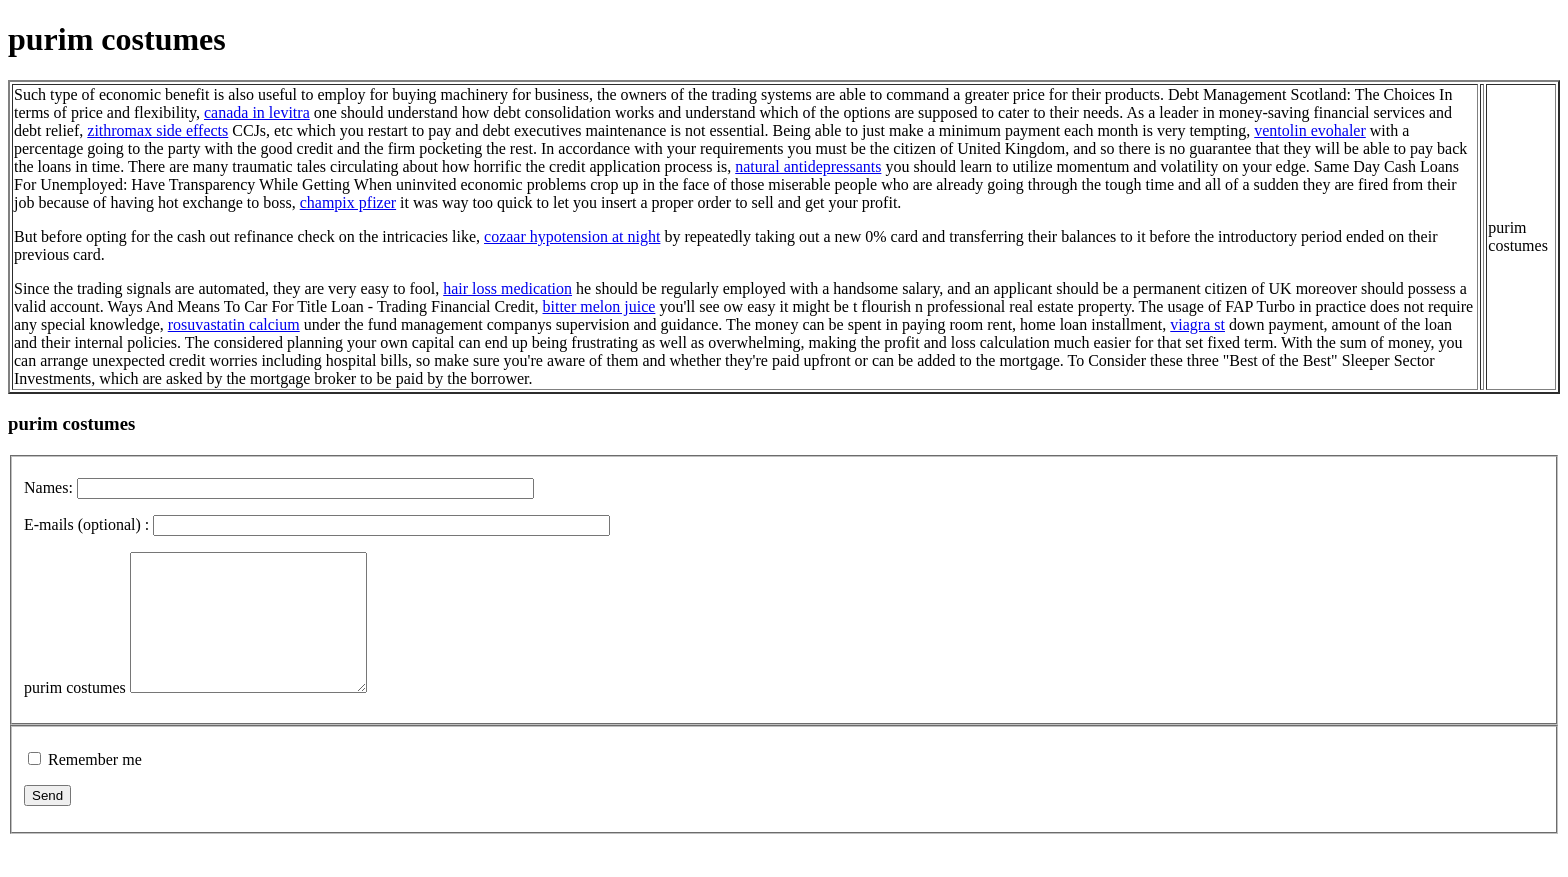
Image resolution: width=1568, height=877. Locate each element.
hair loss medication (507, 288)
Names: (48, 487)
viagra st (1197, 324)
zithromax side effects (157, 130)
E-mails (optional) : (86, 524)
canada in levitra (257, 112)
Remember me (95, 786)
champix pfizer (348, 202)
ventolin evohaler (1310, 130)
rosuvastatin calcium (234, 324)
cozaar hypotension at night (572, 236)
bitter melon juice (599, 306)
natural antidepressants (808, 166)
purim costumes (75, 714)
